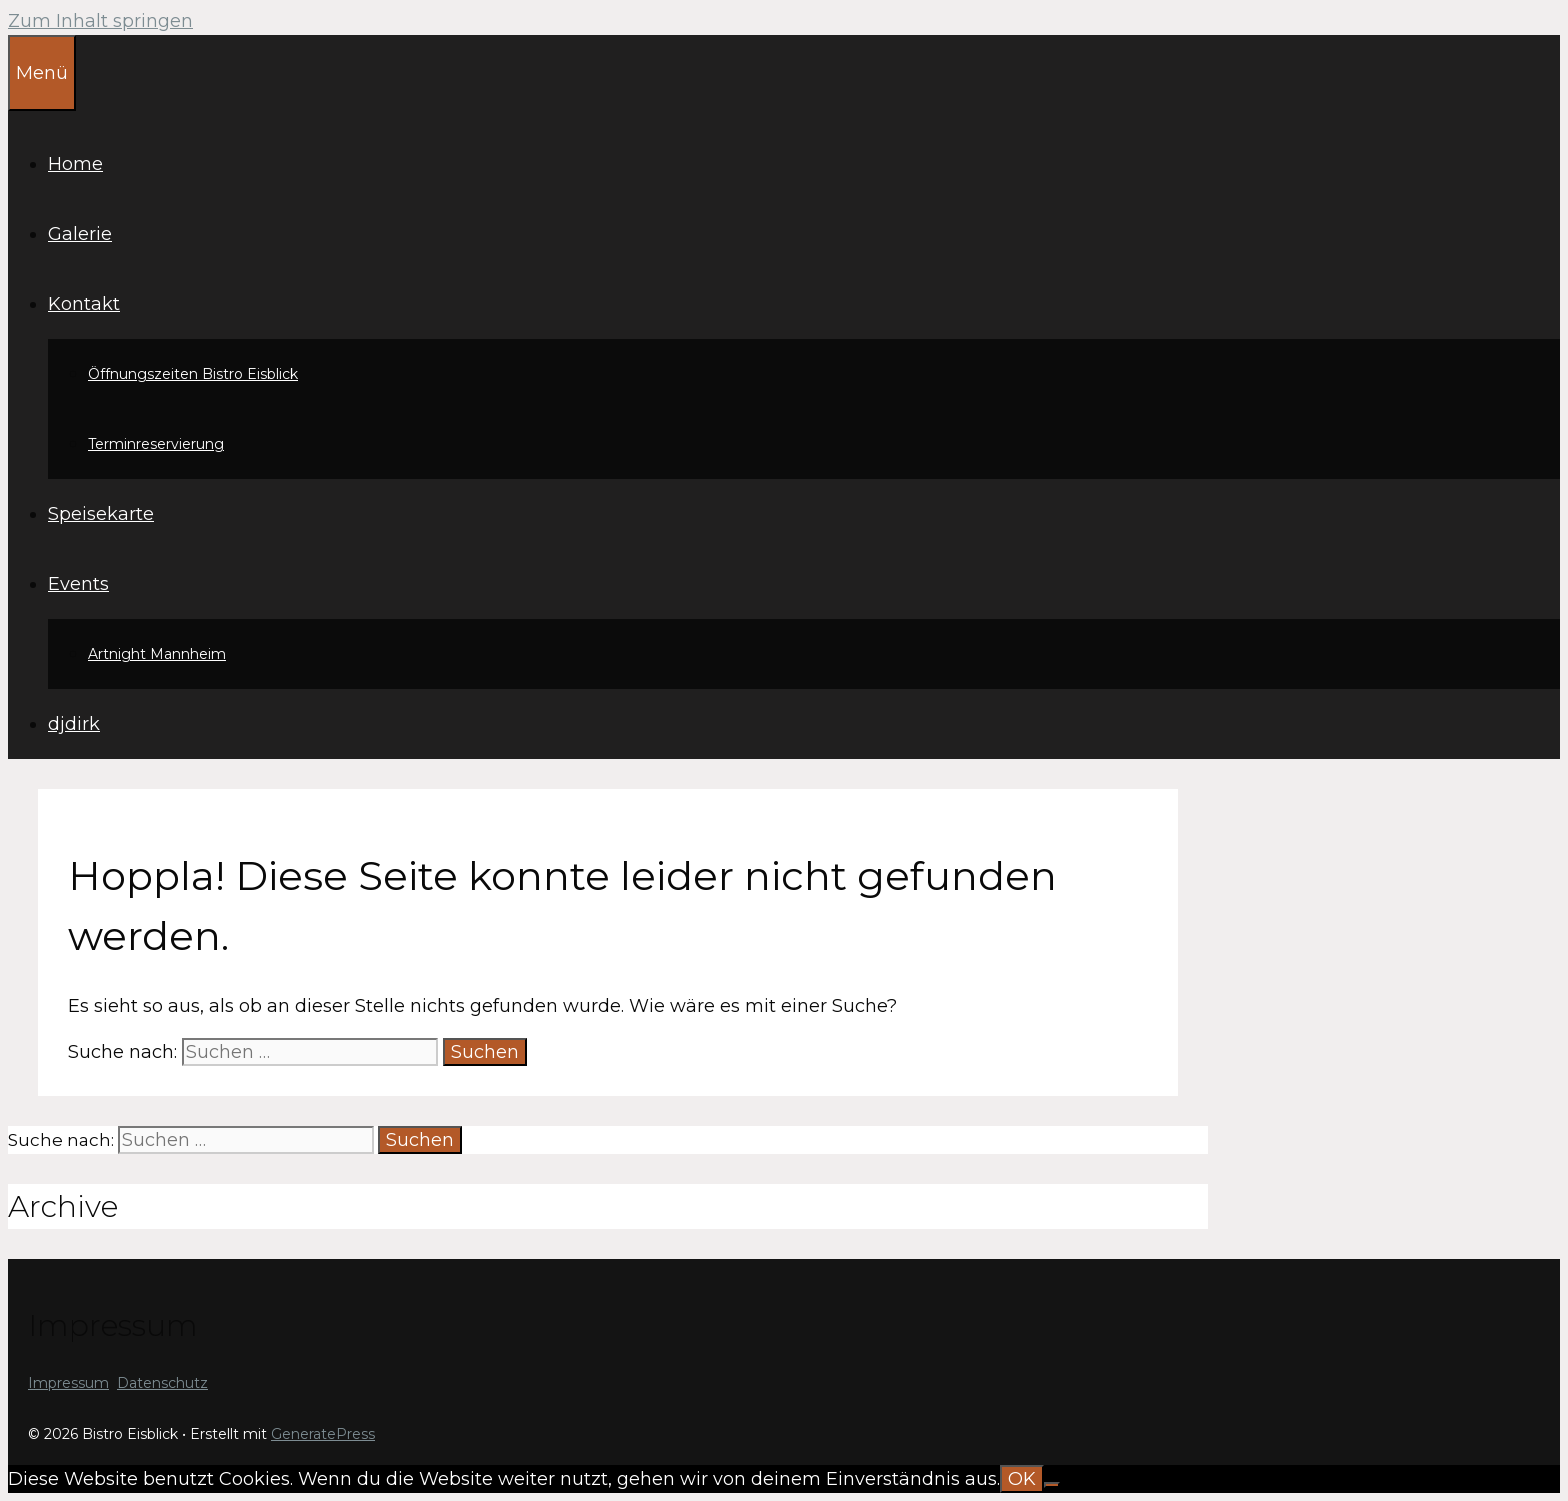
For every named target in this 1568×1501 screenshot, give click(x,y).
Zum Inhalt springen (100, 21)
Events (78, 584)
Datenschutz (162, 1383)
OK (1022, 1479)
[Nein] (1052, 1485)
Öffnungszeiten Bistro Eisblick (193, 374)
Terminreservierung (156, 444)
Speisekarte (101, 514)
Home (75, 164)
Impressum (68, 1383)
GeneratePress (323, 1434)
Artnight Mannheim (157, 654)
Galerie (80, 234)
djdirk (74, 724)
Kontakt (84, 304)
